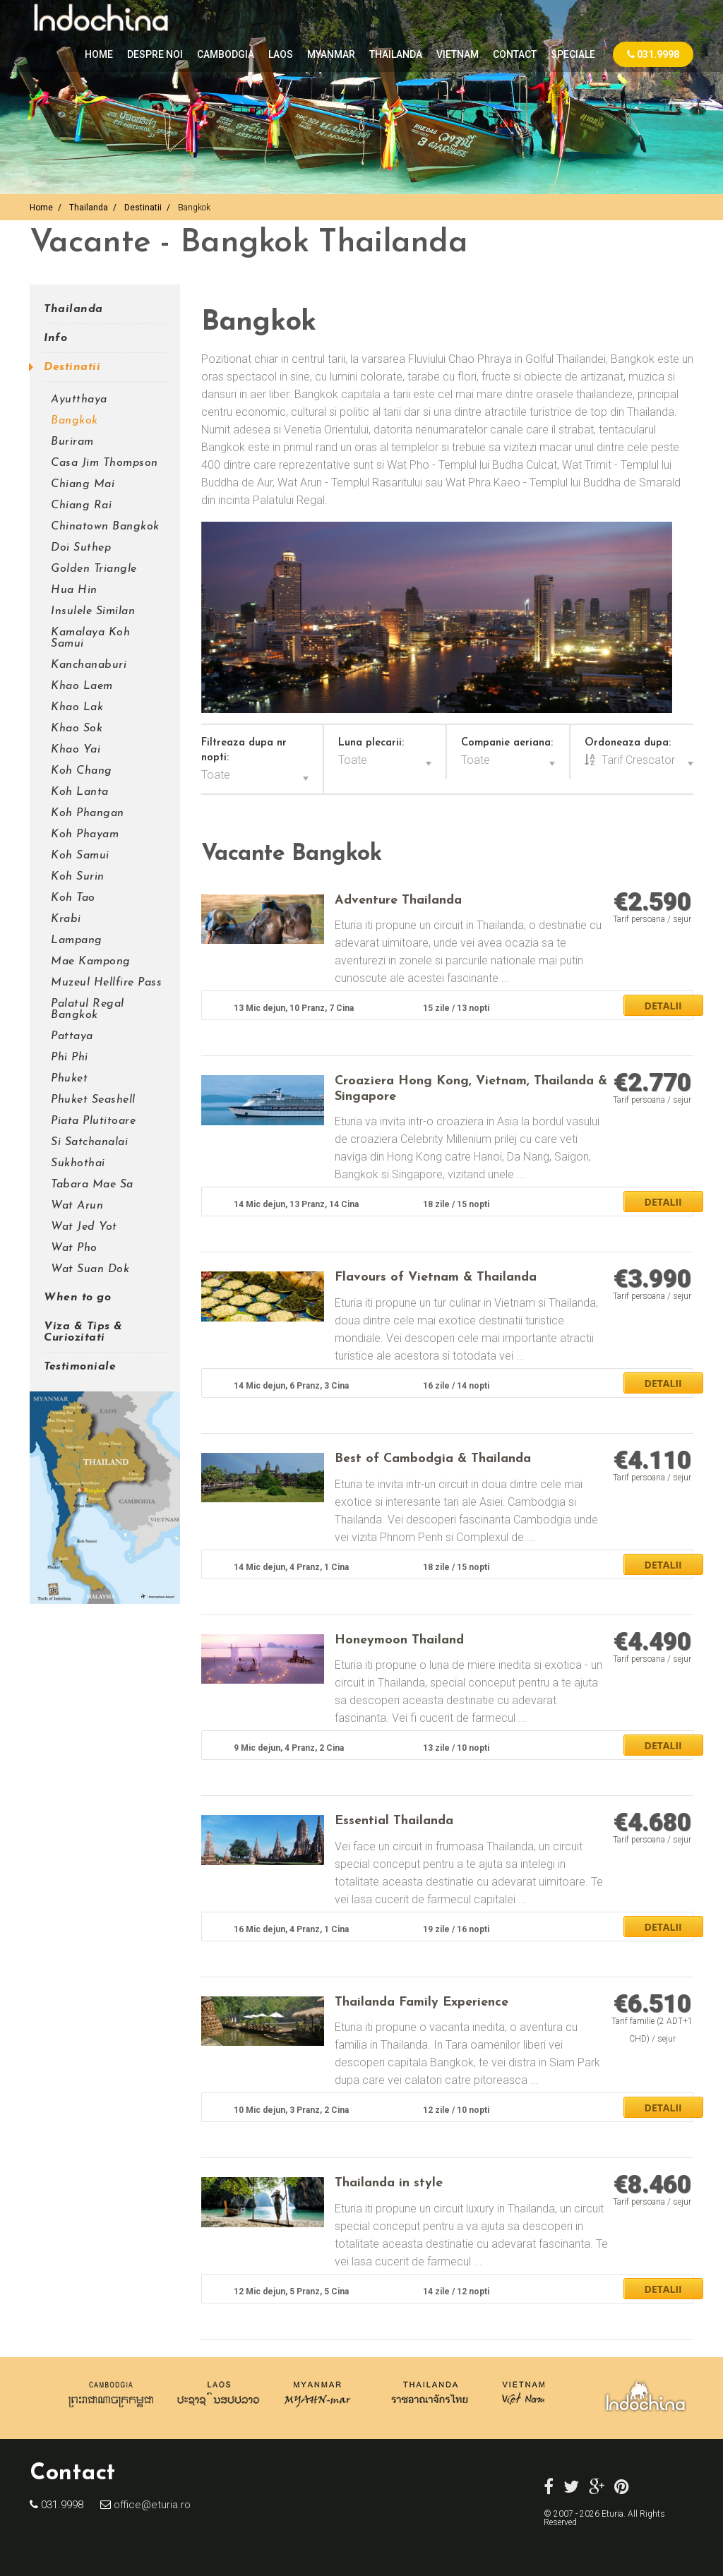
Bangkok (74, 420)
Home (99, 54)
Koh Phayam (85, 834)
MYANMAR (331, 54)
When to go (77, 1297)
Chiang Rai (81, 505)
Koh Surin (77, 876)
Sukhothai (78, 1163)
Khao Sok (76, 728)
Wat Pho (74, 1248)
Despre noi (155, 54)
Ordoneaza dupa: (628, 743)
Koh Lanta (80, 792)
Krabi (66, 919)
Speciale (573, 54)
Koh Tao (73, 898)
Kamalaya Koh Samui (90, 638)
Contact (515, 54)
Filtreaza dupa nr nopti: (244, 750)
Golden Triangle (94, 569)
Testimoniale (80, 1366)
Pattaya (72, 1036)
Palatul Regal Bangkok (87, 1009)
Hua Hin (74, 590)
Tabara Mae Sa (92, 1184)
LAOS (280, 54)
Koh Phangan (87, 813)
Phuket (69, 1078)
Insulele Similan (93, 611)
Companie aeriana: (507, 743)
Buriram (72, 442)
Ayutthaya (79, 399)
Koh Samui (80, 855)
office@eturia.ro (151, 2504)
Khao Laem (82, 686)
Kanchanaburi (88, 665)
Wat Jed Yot (84, 1227)
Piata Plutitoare (93, 1121)
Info (55, 338)
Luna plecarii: (371, 743)
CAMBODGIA (225, 54)
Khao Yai (75, 749)
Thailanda (88, 207)
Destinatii (143, 207)
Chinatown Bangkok (105, 526)
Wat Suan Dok (90, 1269)
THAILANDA (395, 54)
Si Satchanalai (89, 1142)
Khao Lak (77, 707)
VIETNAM (457, 54)
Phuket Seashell (93, 1100)
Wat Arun (77, 1205)
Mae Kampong (91, 961)
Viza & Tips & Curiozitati (83, 1332)
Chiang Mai (82, 484)
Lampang (76, 940)
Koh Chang (81, 771)
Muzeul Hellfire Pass (106, 982)
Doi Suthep (81, 547)
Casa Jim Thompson (104, 463)
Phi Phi (69, 1057)
